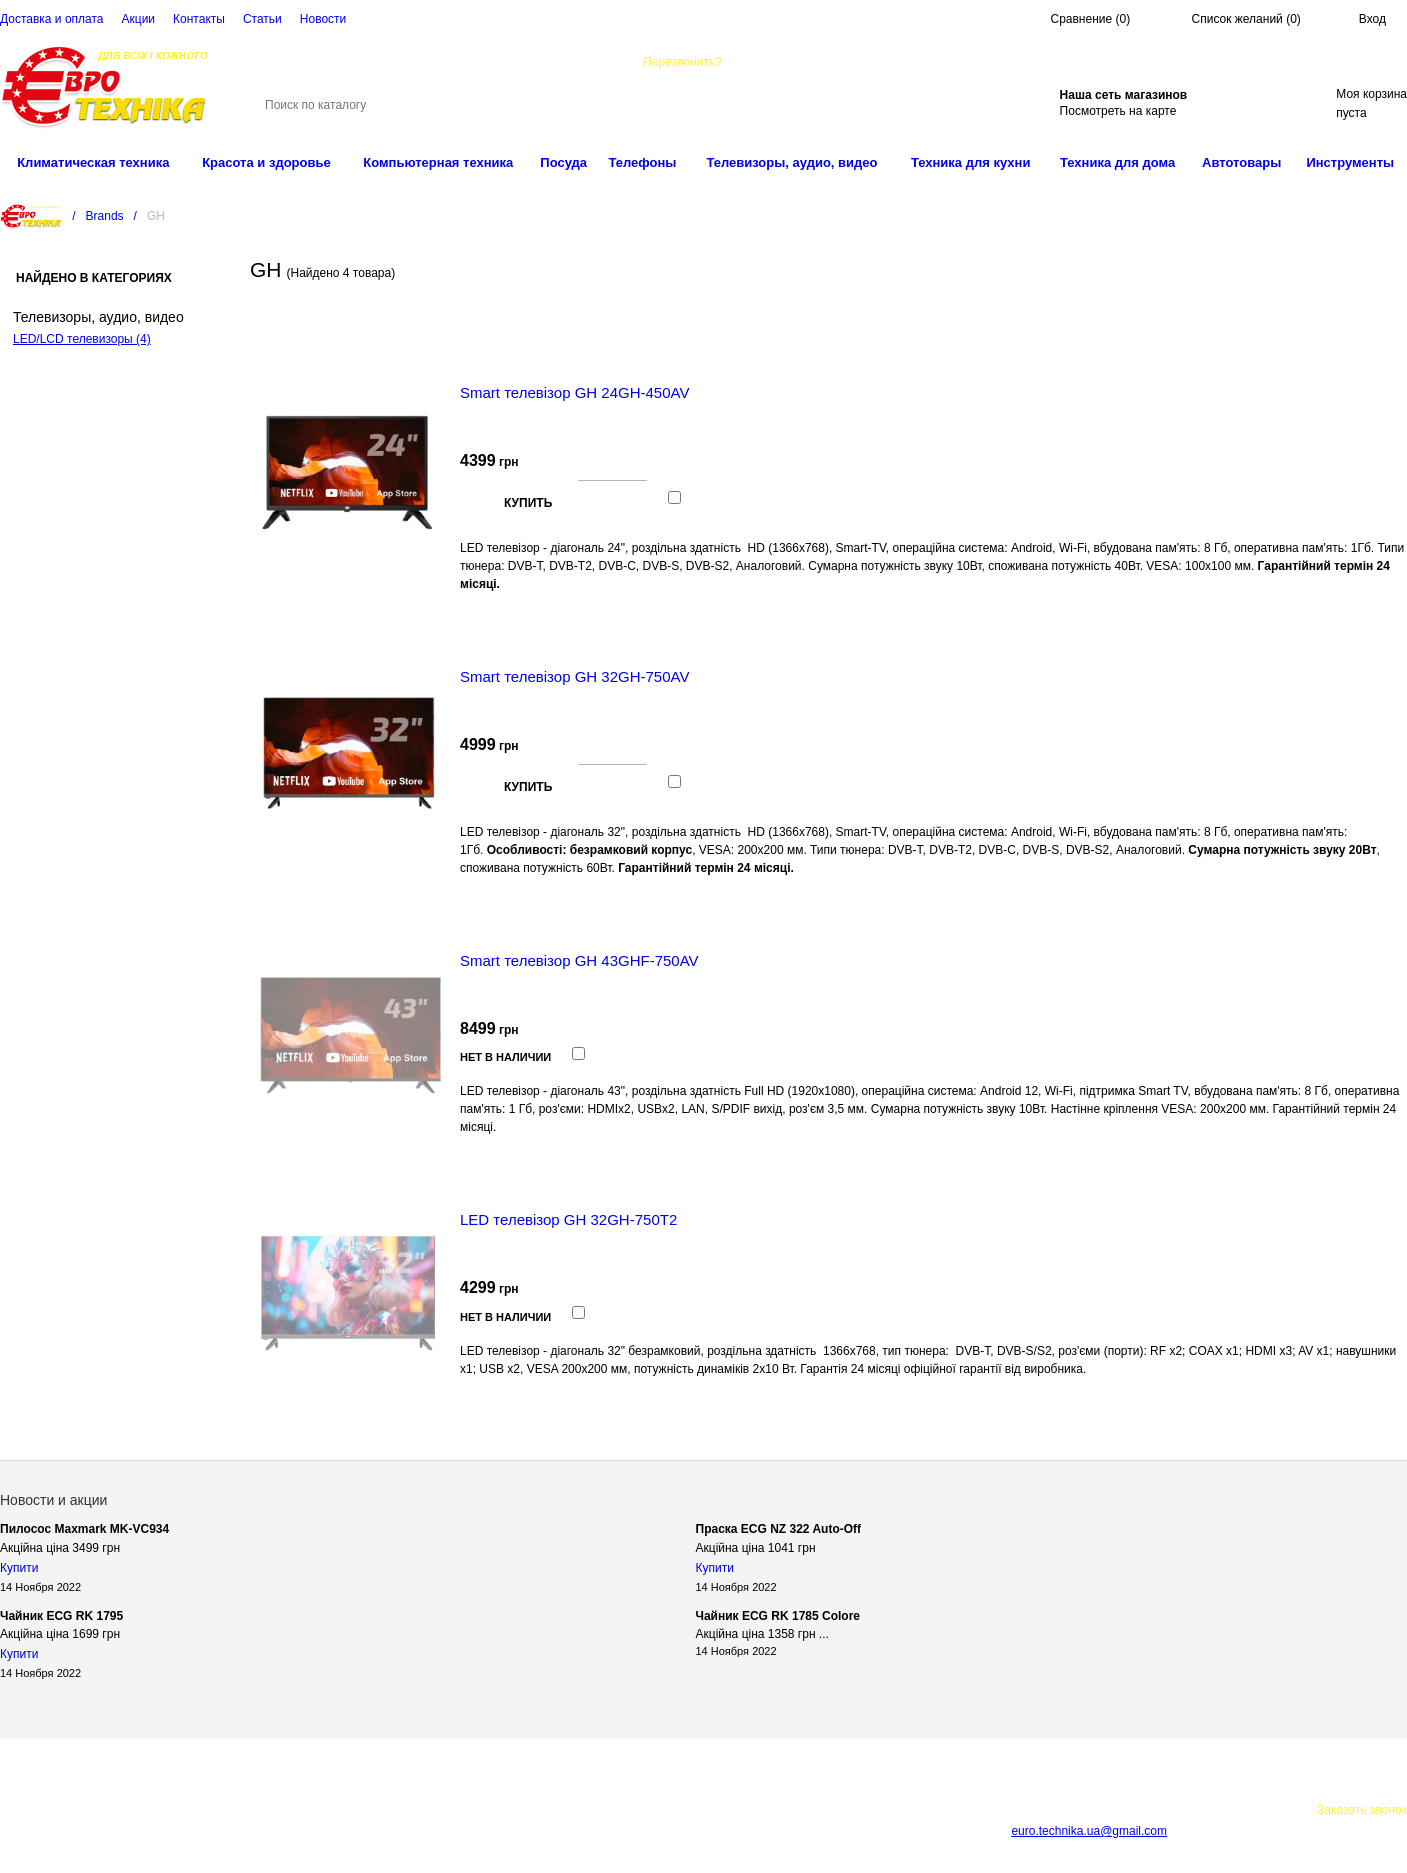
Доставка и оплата (52, 19)
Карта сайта (318, 1830)
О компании (359, 1810)
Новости (323, 19)
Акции (139, 19)
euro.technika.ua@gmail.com (876, 61)
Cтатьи (262, 19)
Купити (19, 1568)
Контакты (199, 19)
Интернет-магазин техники (237, 1810)
